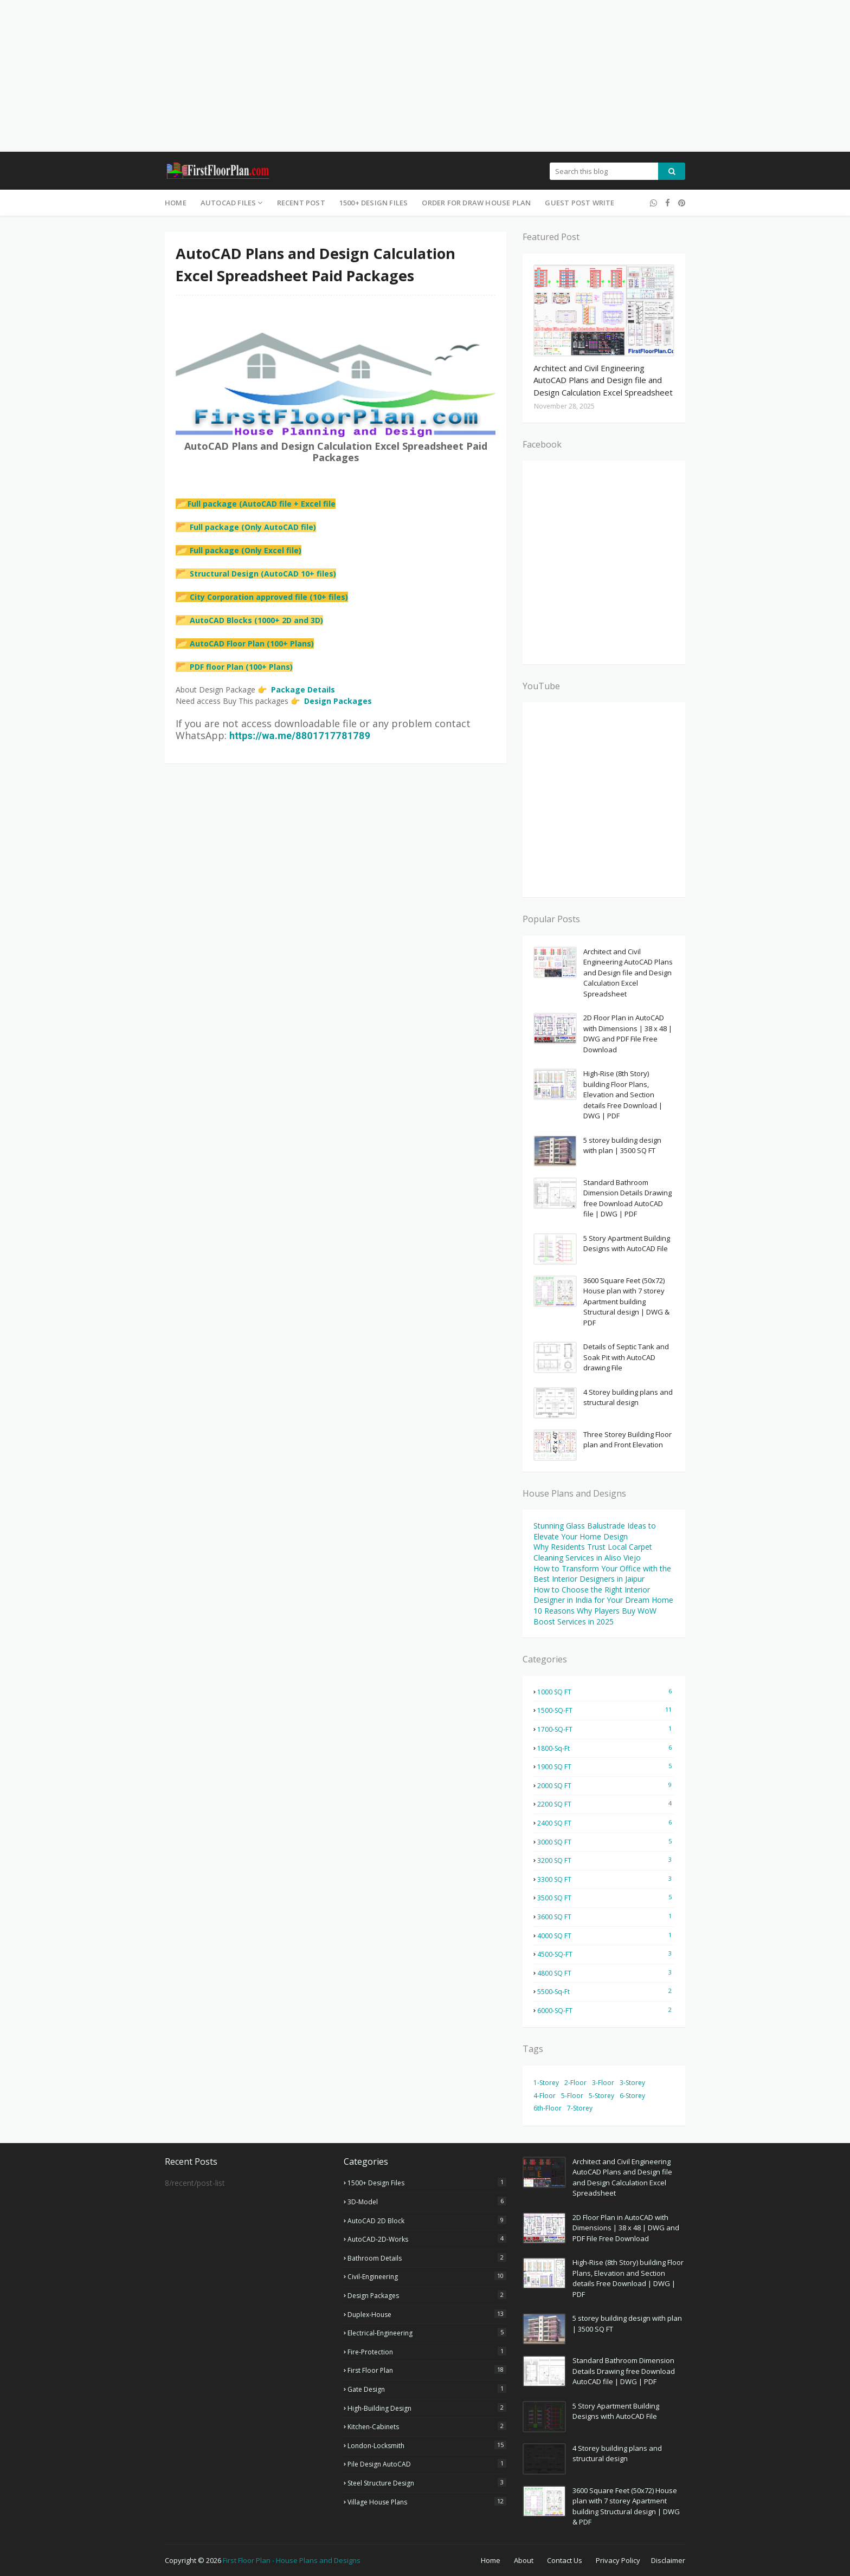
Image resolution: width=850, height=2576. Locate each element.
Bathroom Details (426, 2258)
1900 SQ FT (605, 1766)
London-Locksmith (426, 2445)
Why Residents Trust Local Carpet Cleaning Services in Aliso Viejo (592, 1552)
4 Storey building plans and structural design (628, 1397)
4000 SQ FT (605, 1935)
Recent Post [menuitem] (301, 203)
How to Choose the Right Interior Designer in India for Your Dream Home (603, 1595)
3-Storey (632, 2082)
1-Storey (546, 2082)
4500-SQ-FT (605, 1954)
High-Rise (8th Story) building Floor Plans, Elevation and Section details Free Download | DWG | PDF (622, 1095)
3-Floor (603, 2082)
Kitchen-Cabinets (426, 2426)
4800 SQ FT (605, 1973)
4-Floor (544, 2095)
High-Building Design (426, 2408)
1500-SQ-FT (605, 1710)
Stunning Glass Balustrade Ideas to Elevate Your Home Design (594, 1531)
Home (490, 2560)
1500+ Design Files (426, 2182)
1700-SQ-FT (605, 1729)
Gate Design (426, 2389)
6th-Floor (547, 2108)
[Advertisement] (325, 76)
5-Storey (601, 2095)
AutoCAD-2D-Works (426, 2239)
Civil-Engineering (426, 2276)
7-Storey (580, 2108)
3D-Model (426, 2201)
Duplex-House (426, 2314)
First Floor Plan (426, 2370)
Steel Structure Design (426, 2483)
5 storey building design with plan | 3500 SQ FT (622, 1145)
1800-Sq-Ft (605, 1748)
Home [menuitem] (175, 203)
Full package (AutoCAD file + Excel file (256, 504)
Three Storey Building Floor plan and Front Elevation (627, 1439)
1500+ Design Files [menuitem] (373, 203)
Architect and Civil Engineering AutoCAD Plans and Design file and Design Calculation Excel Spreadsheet (603, 380)
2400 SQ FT (605, 1823)
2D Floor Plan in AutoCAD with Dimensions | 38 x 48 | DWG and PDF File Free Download (627, 1033)
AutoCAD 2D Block (426, 2220)
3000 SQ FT (605, 1842)
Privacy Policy (618, 2560)
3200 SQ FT (605, 1860)
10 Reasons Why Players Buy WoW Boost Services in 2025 (594, 1616)
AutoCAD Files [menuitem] (228, 203)
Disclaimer (668, 2560)
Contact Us (564, 2560)
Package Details (303, 689)
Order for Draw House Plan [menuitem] (476, 203)
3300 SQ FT (605, 1879)
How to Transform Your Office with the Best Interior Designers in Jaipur (602, 1573)
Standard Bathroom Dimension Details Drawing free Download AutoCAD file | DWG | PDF (627, 1198)
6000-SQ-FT (605, 2010)
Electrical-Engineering (426, 2333)
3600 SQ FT (605, 1916)
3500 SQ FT (605, 1897)
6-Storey (632, 2095)
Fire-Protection (426, 2352)
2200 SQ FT (605, 1804)
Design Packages (338, 701)
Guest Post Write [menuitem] (579, 203)
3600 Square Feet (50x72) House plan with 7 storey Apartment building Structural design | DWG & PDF (626, 1302)
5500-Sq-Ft (605, 1991)
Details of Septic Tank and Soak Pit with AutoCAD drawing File (626, 1357)
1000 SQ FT (605, 1692)
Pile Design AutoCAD (426, 2464)
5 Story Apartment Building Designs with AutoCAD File (626, 1243)
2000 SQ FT (605, 1785)
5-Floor (572, 2095)
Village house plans (426, 2502)
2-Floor (575, 2082)
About (523, 2560)
